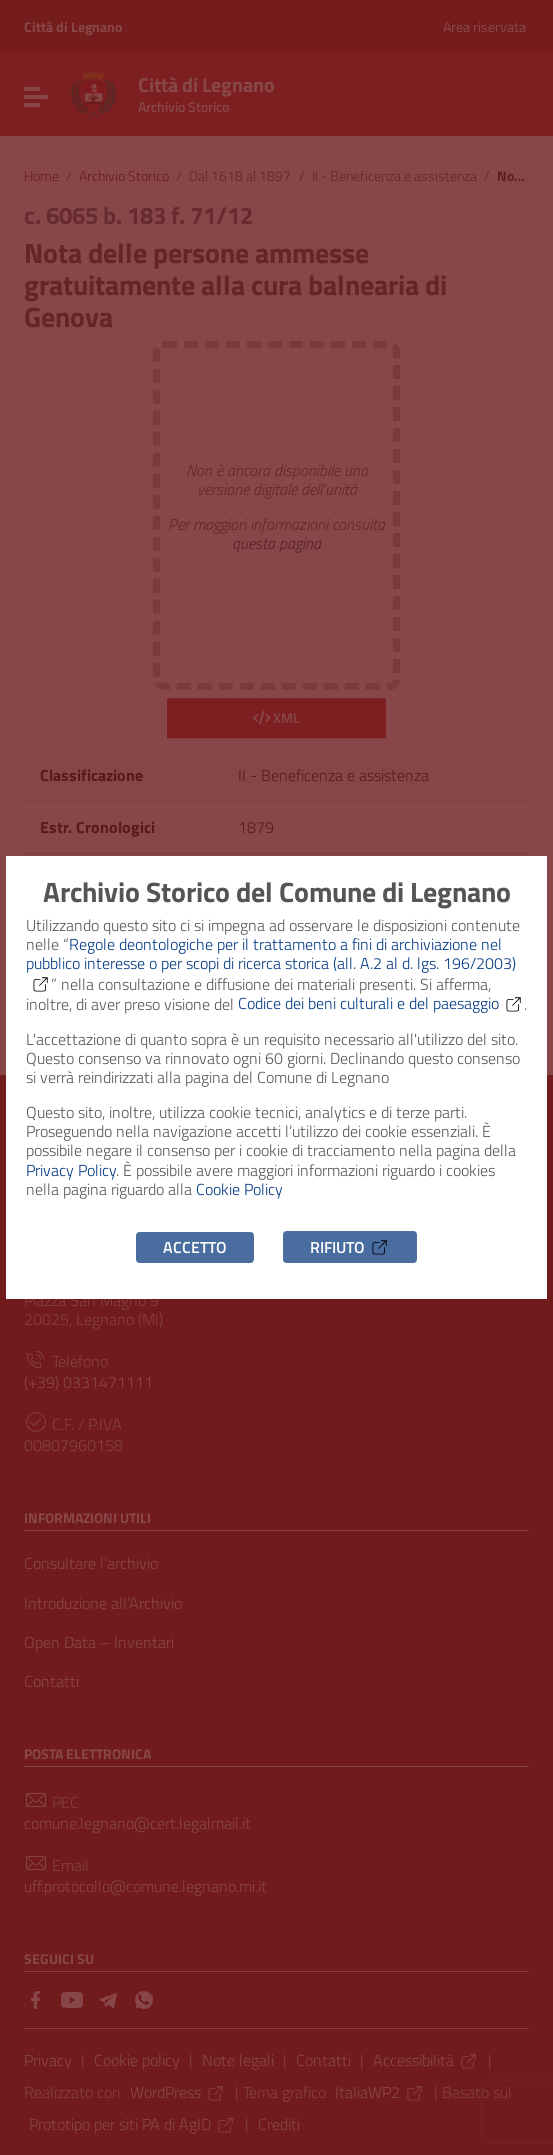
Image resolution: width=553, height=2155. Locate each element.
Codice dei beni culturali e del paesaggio (381, 1003)
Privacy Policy (71, 1170)
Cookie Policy (239, 1189)
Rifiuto (350, 1247)
